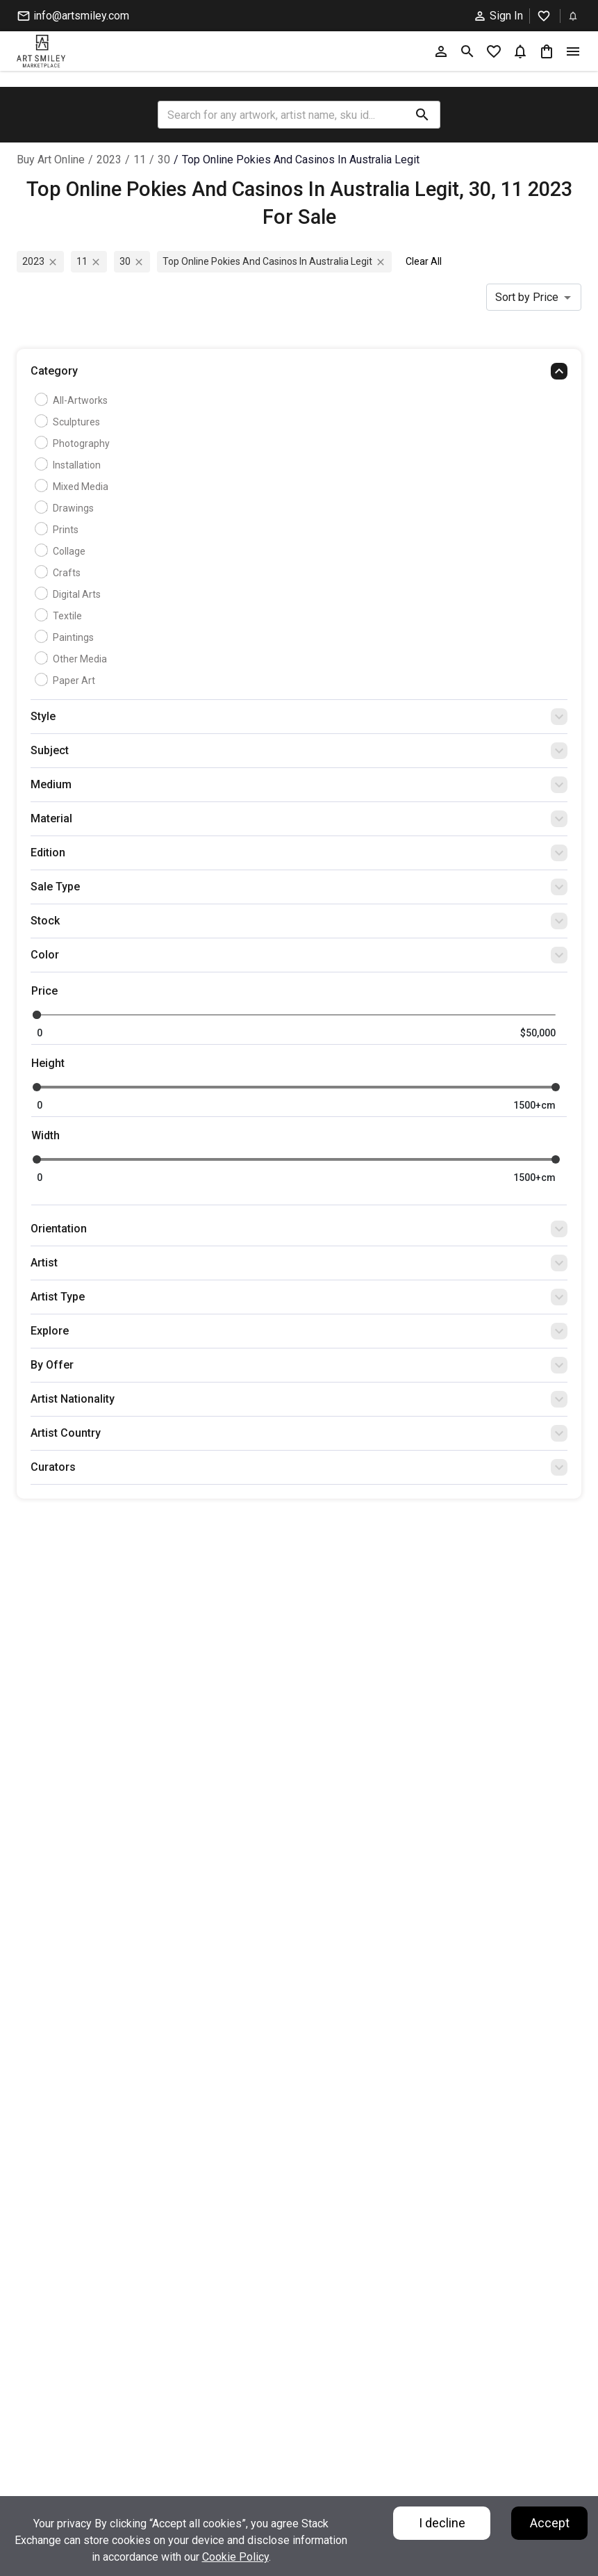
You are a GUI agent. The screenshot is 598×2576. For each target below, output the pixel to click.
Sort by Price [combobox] (526, 297)
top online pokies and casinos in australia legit (301, 159)
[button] (299, 374)
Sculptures (69, 421)
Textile (60, 615)
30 (164, 159)
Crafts (59, 572)
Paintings (66, 637)
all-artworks (73, 400)
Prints (58, 529)
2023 (109, 159)
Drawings (66, 508)
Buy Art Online (51, 159)
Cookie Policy (235, 2556)
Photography (74, 443)
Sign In (498, 16)
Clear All (424, 261)
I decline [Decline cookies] (442, 2523)
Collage (61, 551)
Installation (69, 465)
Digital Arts (69, 594)
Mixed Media (73, 486)
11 (139, 159)
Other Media (72, 659)
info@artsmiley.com (73, 16)
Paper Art (66, 680)
